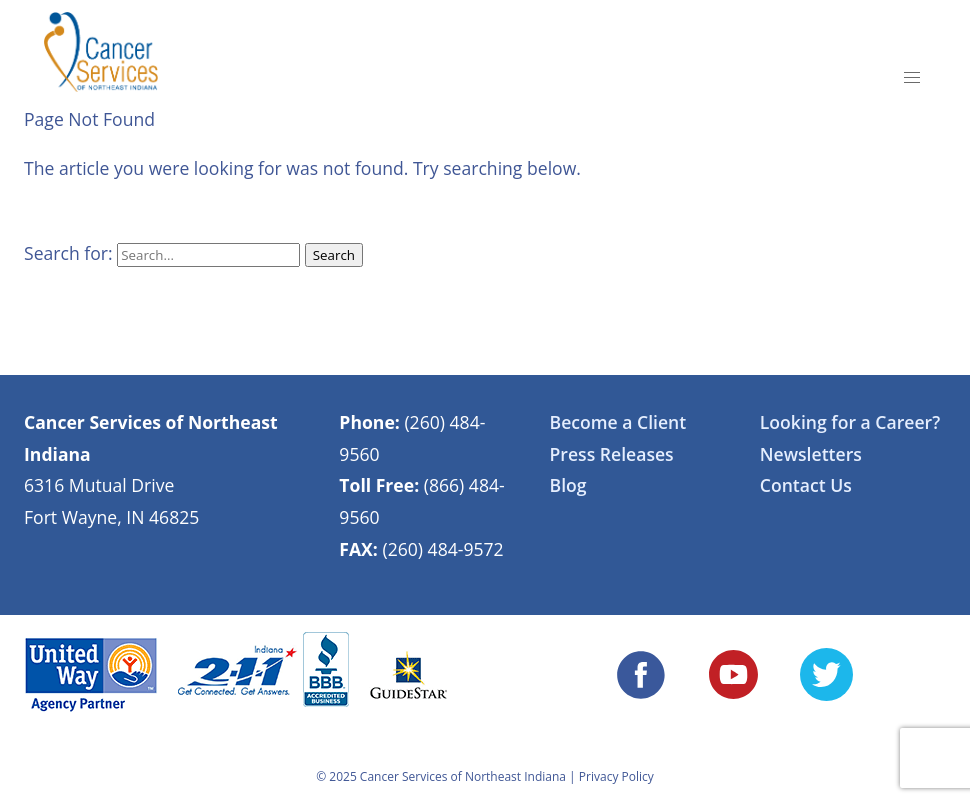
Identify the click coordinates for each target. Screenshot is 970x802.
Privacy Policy (616, 776)
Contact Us (806, 485)
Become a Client (618, 422)
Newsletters (811, 454)
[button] (912, 78)
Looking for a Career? (850, 422)
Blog (568, 485)
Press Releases (612, 454)
